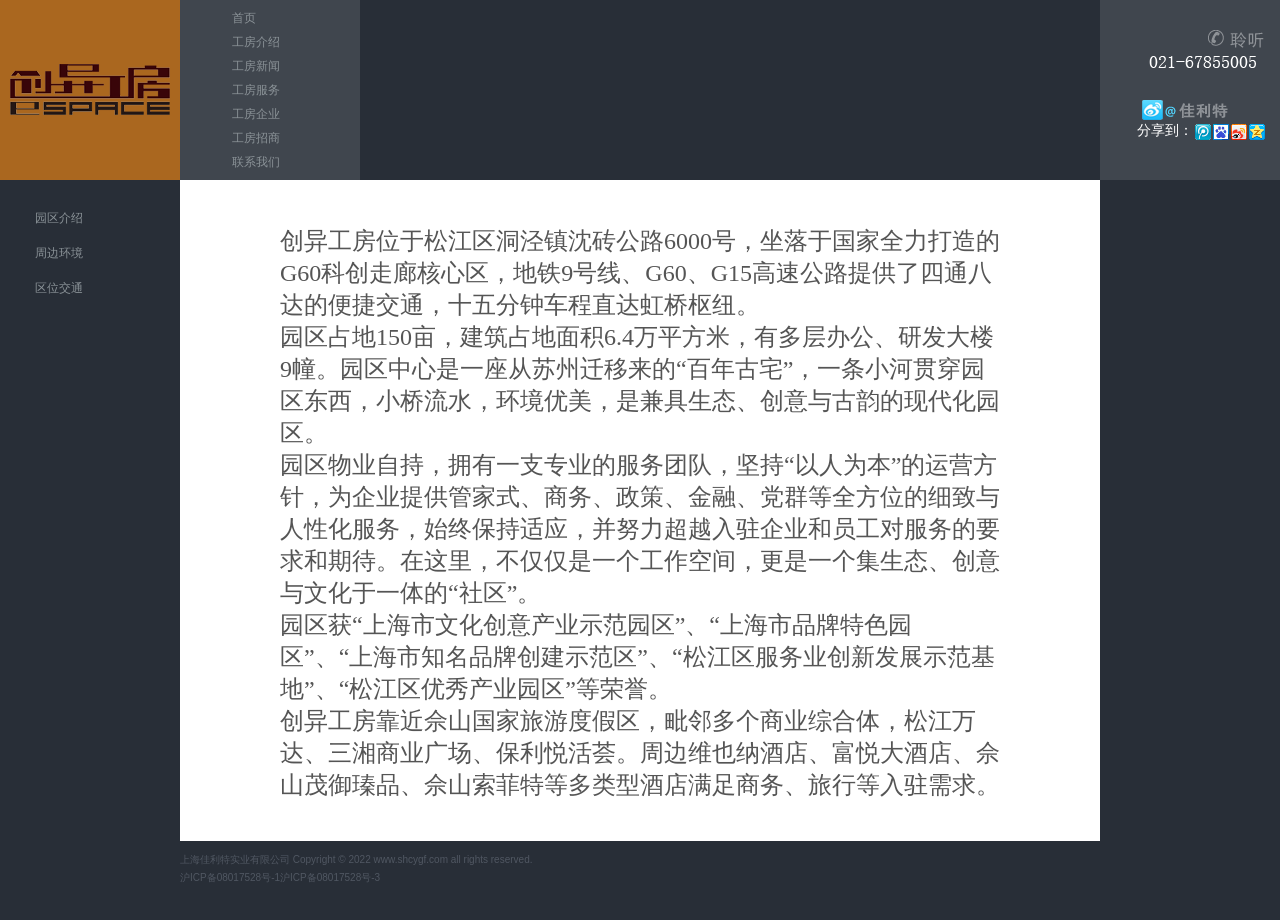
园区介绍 (59, 218)
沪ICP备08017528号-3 (330, 877)
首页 (244, 18)
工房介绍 (256, 42)
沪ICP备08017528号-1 (230, 877)
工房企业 (256, 114)
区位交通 (59, 288)
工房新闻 (256, 66)
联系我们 (256, 162)
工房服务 (256, 90)
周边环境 (59, 253)
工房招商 (256, 138)
